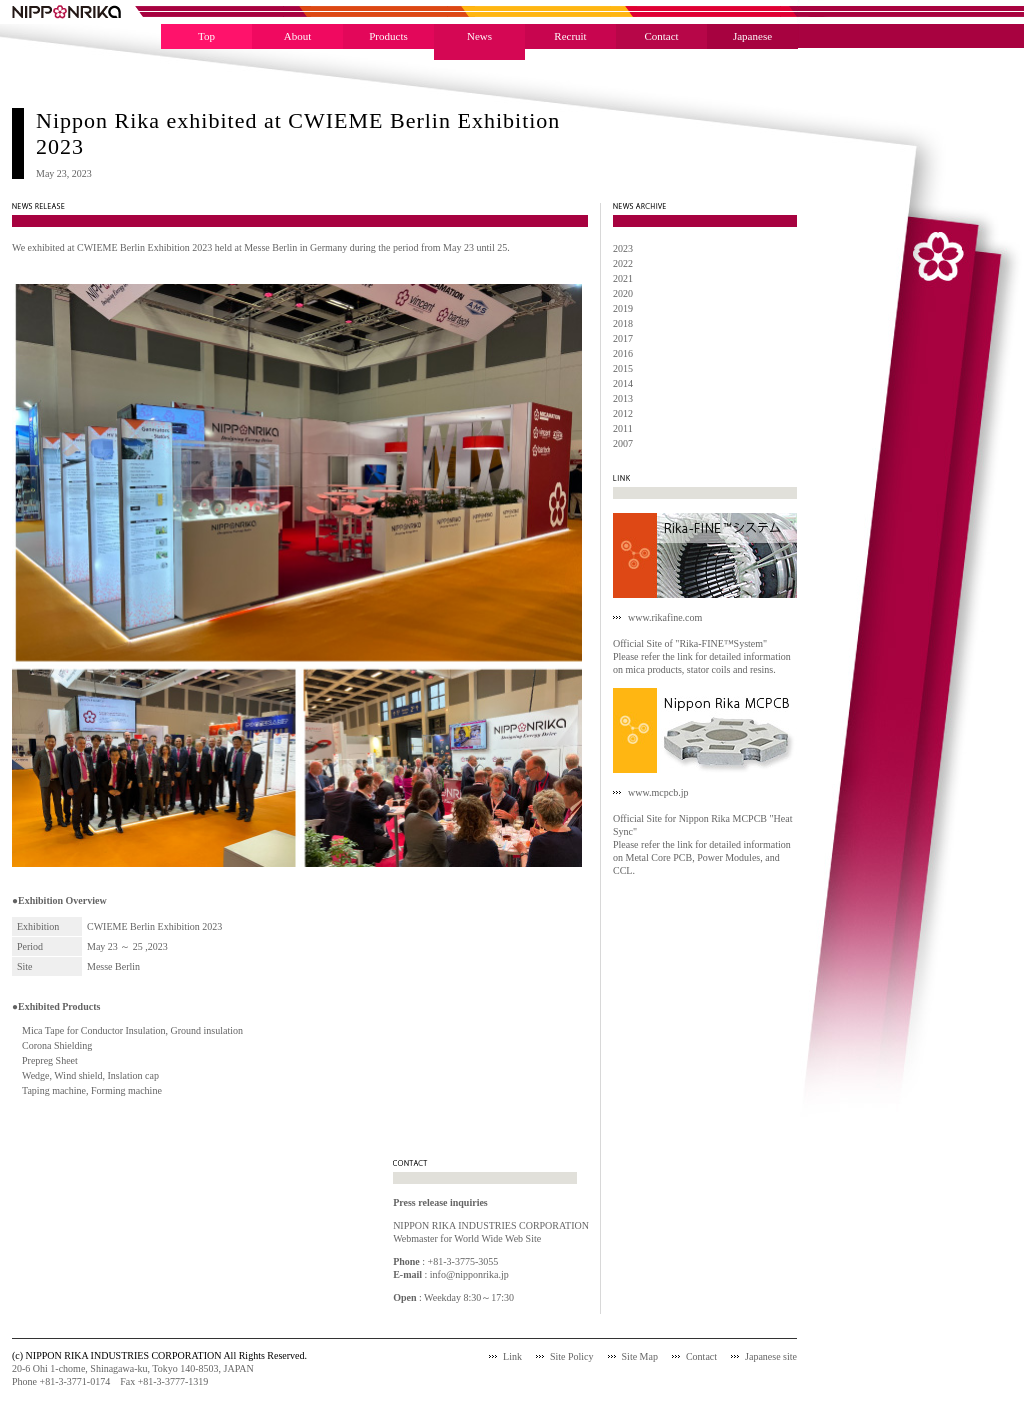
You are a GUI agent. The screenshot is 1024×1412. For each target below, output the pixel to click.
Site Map (640, 1356)
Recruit (570, 36)
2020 (623, 293)
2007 (623, 443)
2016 (623, 353)
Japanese (752, 36)
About (298, 36)
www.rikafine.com (665, 617)
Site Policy (572, 1356)
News (479, 36)
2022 (623, 263)
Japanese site (771, 1356)
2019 (623, 308)
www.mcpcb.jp (658, 792)
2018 (623, 323)
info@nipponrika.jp (469, 1274)
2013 (623, 398)
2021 (623, 278)
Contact (661, 36)
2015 (623, 368)
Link (512, 1356)
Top (206, 36)
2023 (623, 248)
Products (388, 36)
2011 (623, 428)
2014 (623, 383)
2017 (623, 338)
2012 (623, 413)
